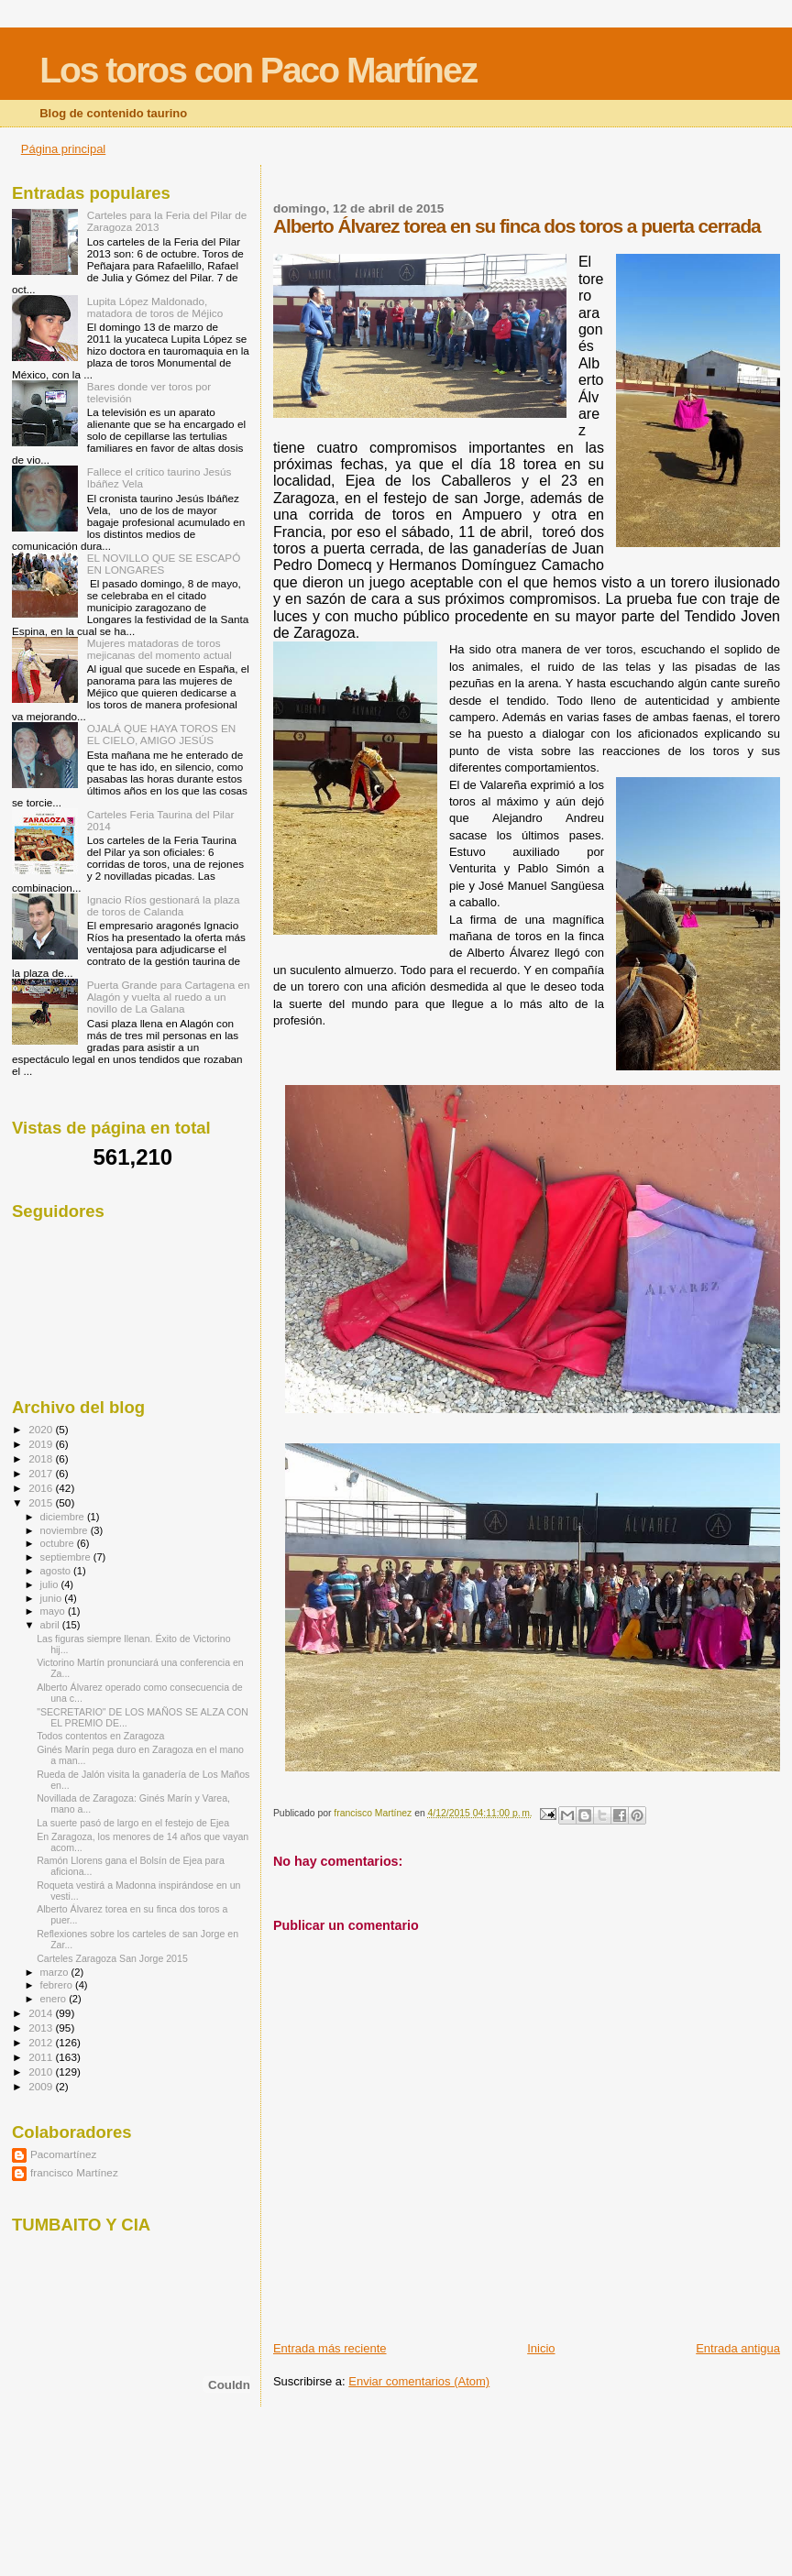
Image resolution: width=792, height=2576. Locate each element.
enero (55, 1998)
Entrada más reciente (330, 2348)
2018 (41, 1458)
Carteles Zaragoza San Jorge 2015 (112, 1958)
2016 (41, 1488)
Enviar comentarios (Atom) (419, 2381)
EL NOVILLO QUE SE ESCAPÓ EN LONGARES (164, 563)
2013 (41, 2027)
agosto (57, 1570)
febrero (57, 1984)
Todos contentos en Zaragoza (100, 1735)
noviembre (65, 1530)
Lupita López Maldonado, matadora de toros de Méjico (155, 307)
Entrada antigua (738, 2348)
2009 (41, 2086)
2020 (41, 1429)
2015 (41, 1502)
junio (52, 1598)
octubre (58, 1543)
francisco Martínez (74, 2172)
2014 (41, 2013)
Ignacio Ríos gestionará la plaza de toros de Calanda (163, 905)
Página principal (63, 149)
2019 (41, 1444)
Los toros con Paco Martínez (258, 70)
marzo (56, 1972)
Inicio (541, 2348)
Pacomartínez (63, 2154)
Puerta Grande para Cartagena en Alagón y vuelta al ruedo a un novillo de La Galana (168, 996)
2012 (41, 2042)
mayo (54, 1611)
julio (50, 1584)
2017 (41, 1473)
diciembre (63, 1516)
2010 (41, 2071)
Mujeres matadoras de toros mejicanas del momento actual (159, 649)
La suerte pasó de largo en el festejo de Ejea (133, 1822)
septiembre (67, 1556)
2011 (41, 2057)
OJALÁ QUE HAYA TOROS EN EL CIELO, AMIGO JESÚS (161, 734)
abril (51, 1624)
